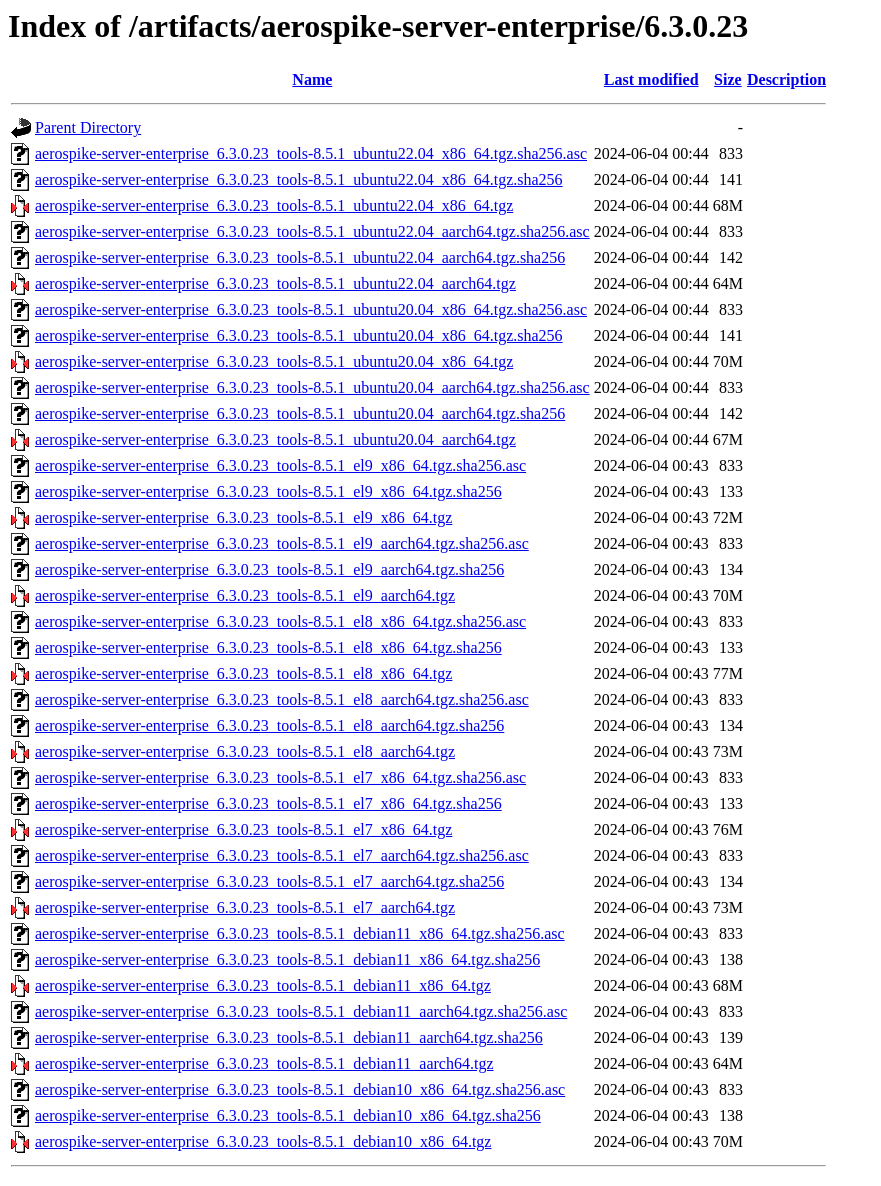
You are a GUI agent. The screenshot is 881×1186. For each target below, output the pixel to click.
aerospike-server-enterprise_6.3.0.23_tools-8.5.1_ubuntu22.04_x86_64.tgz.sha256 (299, 179)
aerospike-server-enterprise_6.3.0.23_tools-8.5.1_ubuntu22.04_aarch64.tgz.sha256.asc (312, 231)
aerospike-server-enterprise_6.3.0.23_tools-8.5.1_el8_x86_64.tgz (243, 673)
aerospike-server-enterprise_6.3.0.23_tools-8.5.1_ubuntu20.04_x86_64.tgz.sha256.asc (311, 309)
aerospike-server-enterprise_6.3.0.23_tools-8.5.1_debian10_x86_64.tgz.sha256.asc (300, 1089)
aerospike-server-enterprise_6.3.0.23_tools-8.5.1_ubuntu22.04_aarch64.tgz (275, 283)
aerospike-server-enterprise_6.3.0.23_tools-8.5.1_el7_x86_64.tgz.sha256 (268, 803)
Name (312, 79)
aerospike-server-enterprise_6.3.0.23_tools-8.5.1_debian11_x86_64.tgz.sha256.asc (300, 933)
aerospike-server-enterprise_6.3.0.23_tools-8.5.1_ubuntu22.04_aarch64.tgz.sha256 (300, 257)
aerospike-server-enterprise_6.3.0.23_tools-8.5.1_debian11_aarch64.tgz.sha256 (289, 1037)
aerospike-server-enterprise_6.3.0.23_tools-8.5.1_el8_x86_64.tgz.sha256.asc (280, 621)
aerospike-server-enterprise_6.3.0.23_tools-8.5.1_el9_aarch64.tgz (245, 595)
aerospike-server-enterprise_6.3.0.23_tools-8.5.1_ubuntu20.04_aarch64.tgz (275, 439)
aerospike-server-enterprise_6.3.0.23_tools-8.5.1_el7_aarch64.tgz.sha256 (269, 881)
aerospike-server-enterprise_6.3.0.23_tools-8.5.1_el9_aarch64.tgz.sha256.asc (282, 543)
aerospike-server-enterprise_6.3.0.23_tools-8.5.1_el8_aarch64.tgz (245, 751)
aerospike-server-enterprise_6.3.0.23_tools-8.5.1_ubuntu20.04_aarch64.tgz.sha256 (300, 413)
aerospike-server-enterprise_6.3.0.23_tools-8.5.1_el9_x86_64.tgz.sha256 (268, 491)
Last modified (651, 79)
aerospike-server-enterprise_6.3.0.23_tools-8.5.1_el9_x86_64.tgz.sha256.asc (280, 465)
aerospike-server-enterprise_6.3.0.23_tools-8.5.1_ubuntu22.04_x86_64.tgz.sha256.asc (311, 153)
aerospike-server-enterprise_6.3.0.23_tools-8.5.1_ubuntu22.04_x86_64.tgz (274, 205)
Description (786, 79)
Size (728, 79)
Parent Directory (88, 127)
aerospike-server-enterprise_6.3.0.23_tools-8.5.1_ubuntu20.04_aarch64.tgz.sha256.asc (312, 387)
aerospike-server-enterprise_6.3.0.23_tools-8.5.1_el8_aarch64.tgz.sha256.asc (282, 699)
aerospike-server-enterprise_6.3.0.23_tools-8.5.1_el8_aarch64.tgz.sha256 (269, 725)
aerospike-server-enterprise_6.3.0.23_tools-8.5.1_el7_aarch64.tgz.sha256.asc (282, 855)
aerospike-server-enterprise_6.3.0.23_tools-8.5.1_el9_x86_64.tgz (243, 517)
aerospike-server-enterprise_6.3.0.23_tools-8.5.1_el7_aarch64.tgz (245, 907)
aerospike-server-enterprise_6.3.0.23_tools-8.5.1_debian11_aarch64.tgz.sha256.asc (301, 1011)
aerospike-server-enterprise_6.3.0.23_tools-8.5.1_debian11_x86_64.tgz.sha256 (287, 959)
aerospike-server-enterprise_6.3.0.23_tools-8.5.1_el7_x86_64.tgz (243, 829)
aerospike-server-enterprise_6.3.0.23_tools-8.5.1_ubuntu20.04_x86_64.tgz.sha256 (299, 335)
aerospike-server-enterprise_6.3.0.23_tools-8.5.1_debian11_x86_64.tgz (263, 985)
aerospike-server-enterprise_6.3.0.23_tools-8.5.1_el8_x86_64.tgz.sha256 (268, 647)
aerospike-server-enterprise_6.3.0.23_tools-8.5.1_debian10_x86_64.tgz (263, 1141)
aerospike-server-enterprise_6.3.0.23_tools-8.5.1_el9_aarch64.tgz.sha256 (269, 569)
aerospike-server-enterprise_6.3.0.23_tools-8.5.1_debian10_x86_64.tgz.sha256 (288, 1115)
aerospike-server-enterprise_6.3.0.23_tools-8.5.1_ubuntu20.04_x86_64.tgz (274, 361)
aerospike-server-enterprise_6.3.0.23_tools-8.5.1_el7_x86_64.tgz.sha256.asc (280, 777)
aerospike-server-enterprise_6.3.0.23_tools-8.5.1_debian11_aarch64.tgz (264, 1063)
